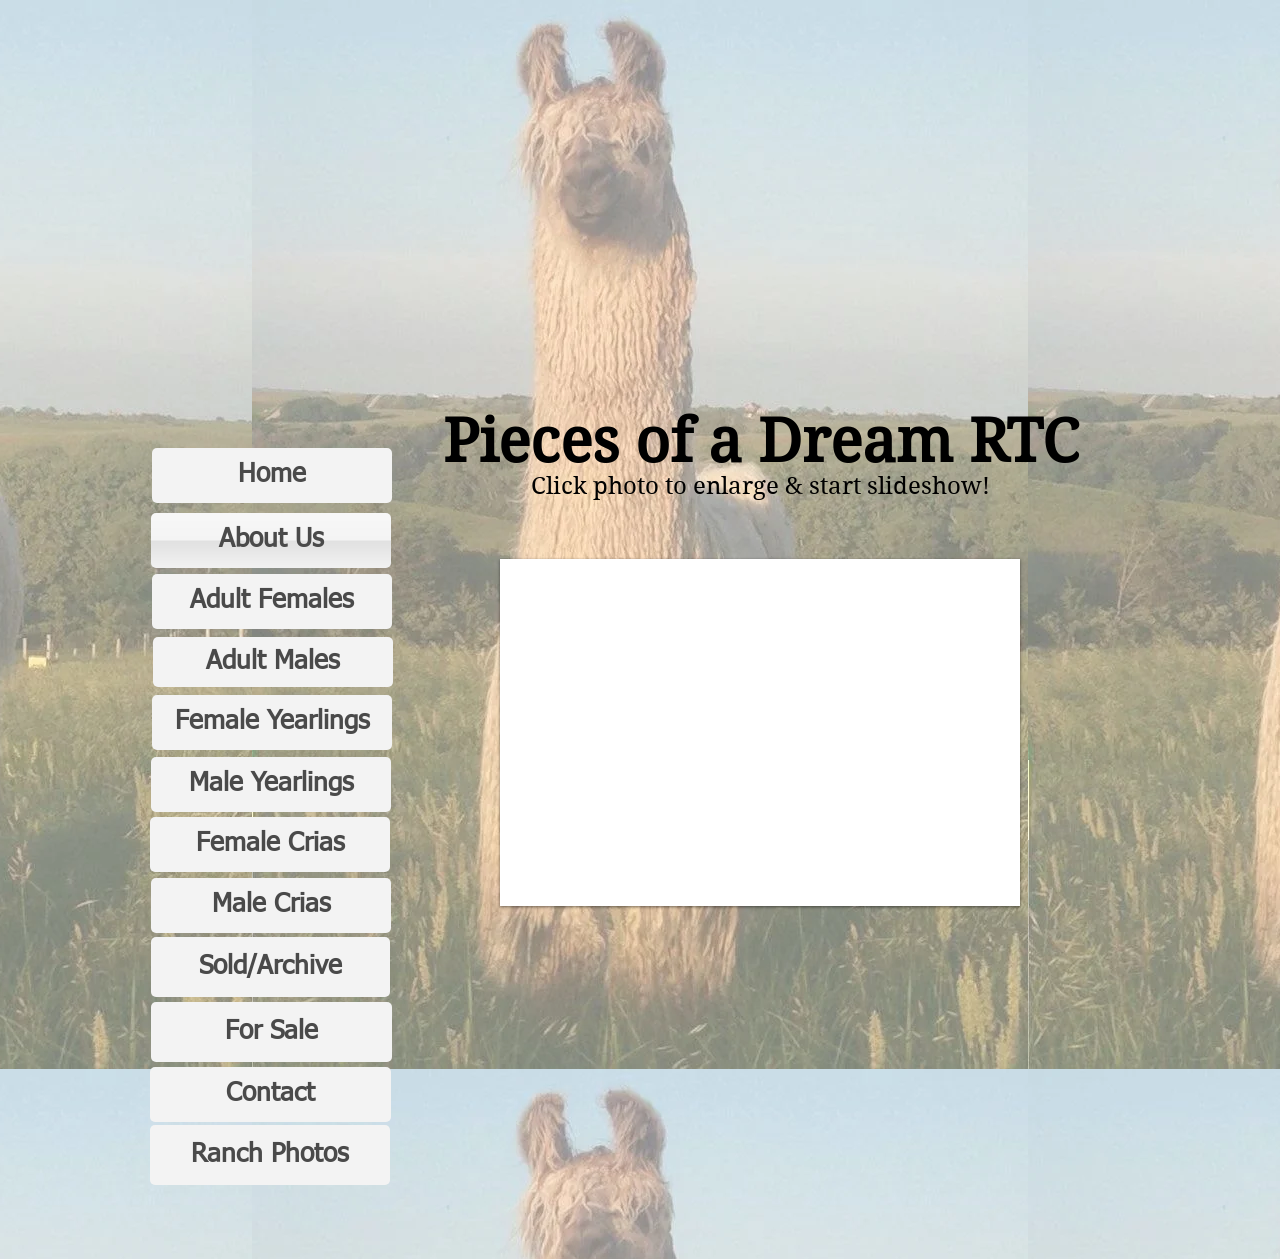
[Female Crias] (270, 844)
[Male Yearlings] (271, 784)
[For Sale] (271, 1032)
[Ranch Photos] (270, 1155)
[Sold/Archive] (270, 967)
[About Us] (271, 540)
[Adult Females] (272, 601)
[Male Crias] (271, 905)
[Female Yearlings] (272, 722)
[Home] (272, 475)
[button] (760, 732)
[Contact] (270, 1094)
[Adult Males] (273, 662)
